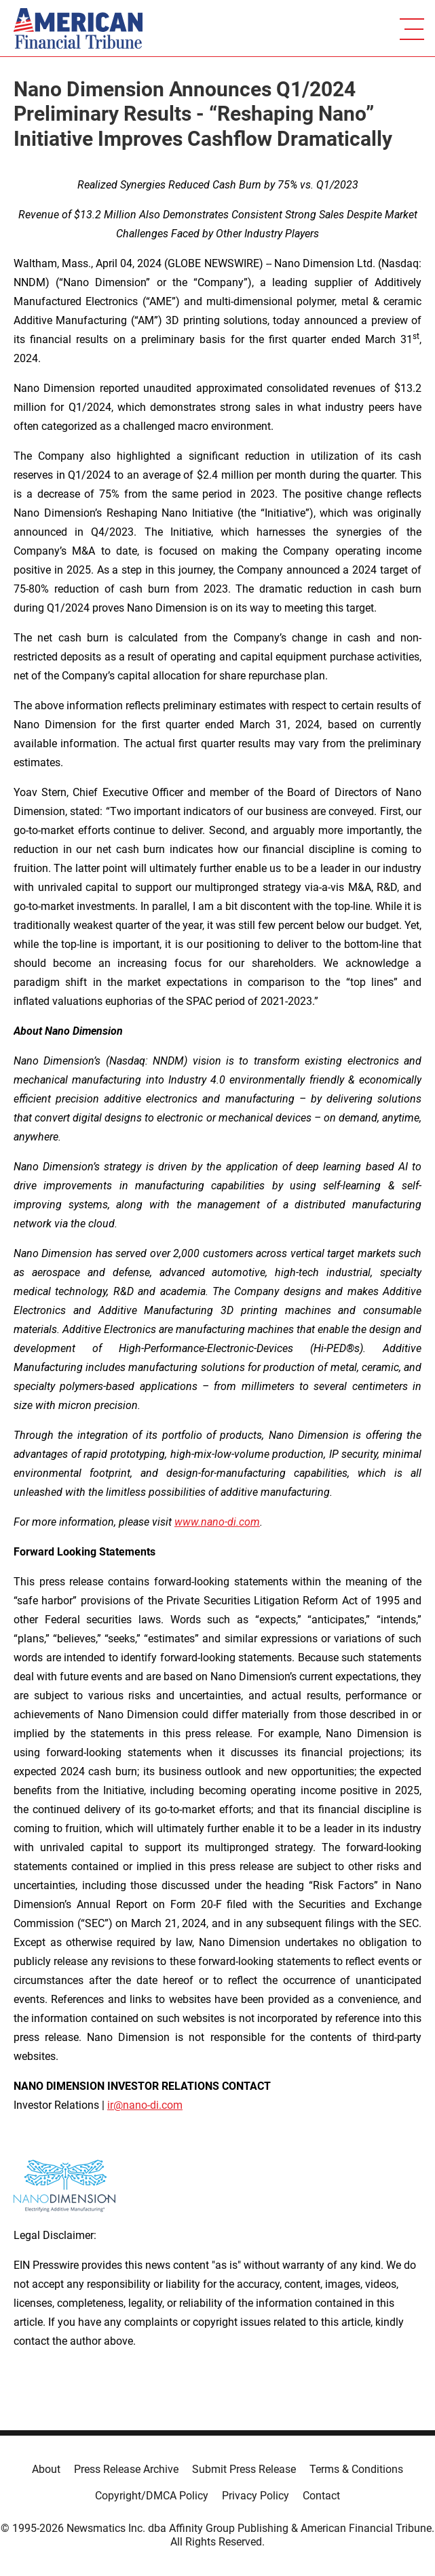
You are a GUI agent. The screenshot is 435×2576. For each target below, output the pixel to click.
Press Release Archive (126, 2469)
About (46, 2469)
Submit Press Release (244, 2469)
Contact (321, 2495)
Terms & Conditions (356, 2469)
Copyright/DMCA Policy (151, 2495)
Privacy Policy (255, 2495)
